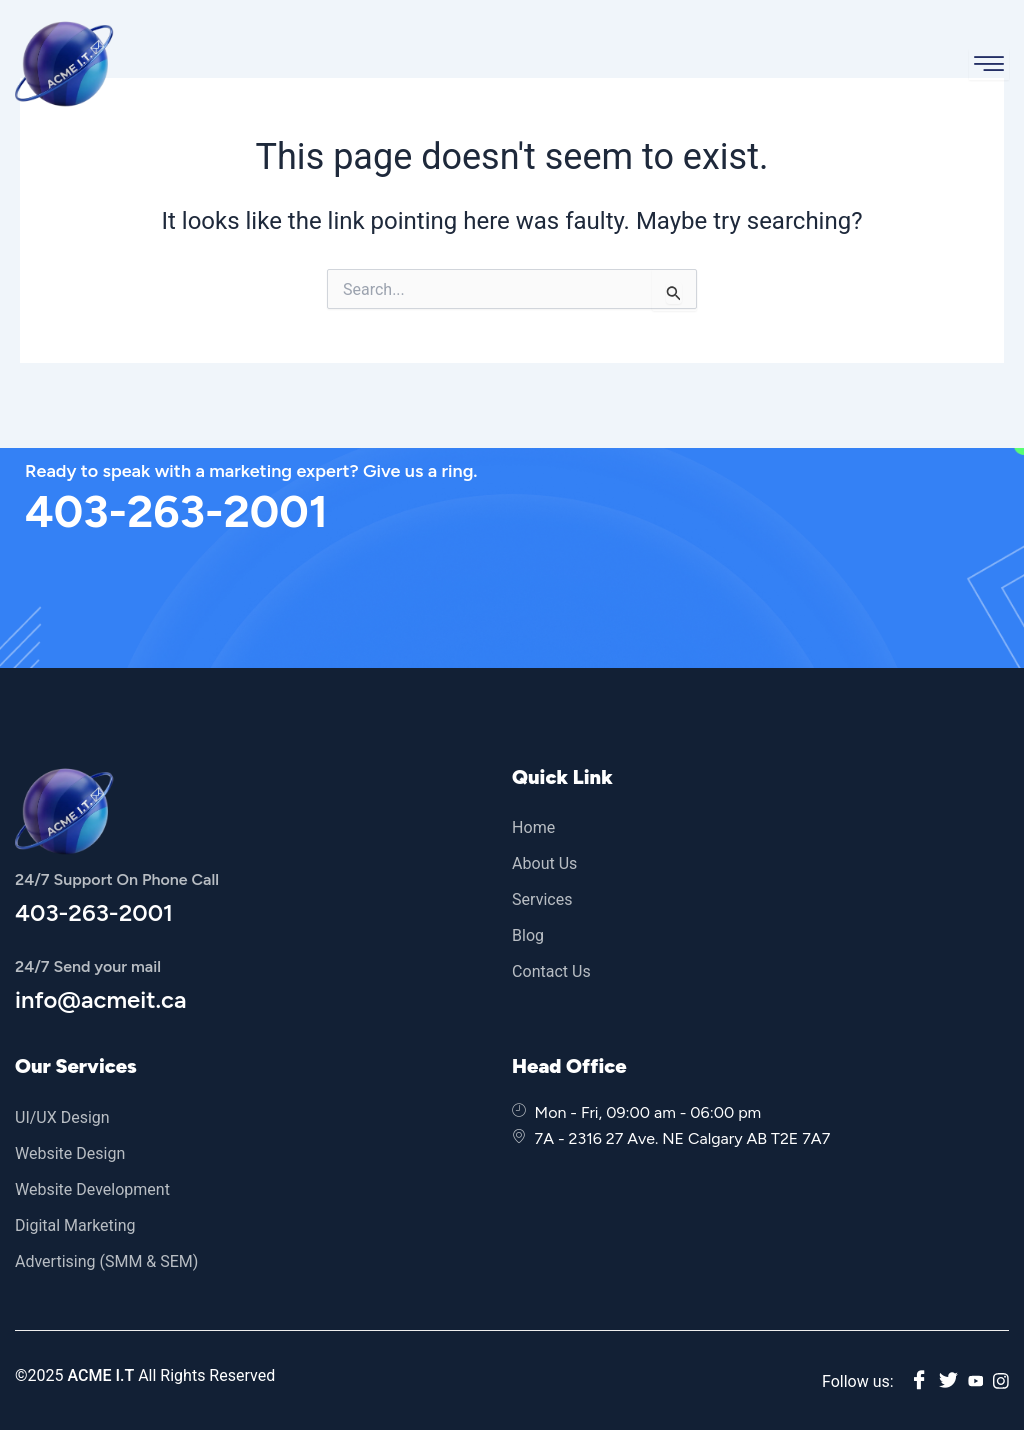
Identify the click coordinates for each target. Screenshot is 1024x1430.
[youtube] (975, 1381)
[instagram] (1001, 1381)
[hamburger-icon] (989, 64)
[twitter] (947, 1381)
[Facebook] (918, 1381)
